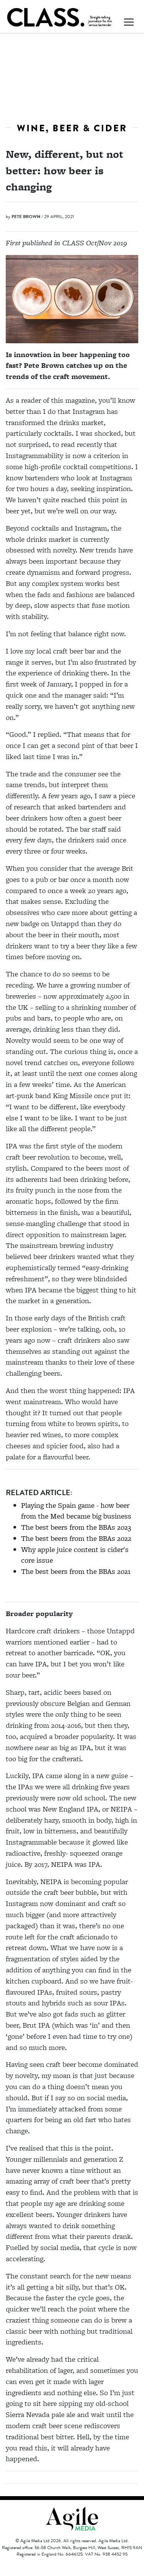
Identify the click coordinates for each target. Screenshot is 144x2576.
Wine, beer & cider (72, 128)
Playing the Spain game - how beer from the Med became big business (76, 1511)
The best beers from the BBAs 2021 (76, 1571)
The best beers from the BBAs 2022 (76, 1538)
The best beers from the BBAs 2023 (76, 1527)
